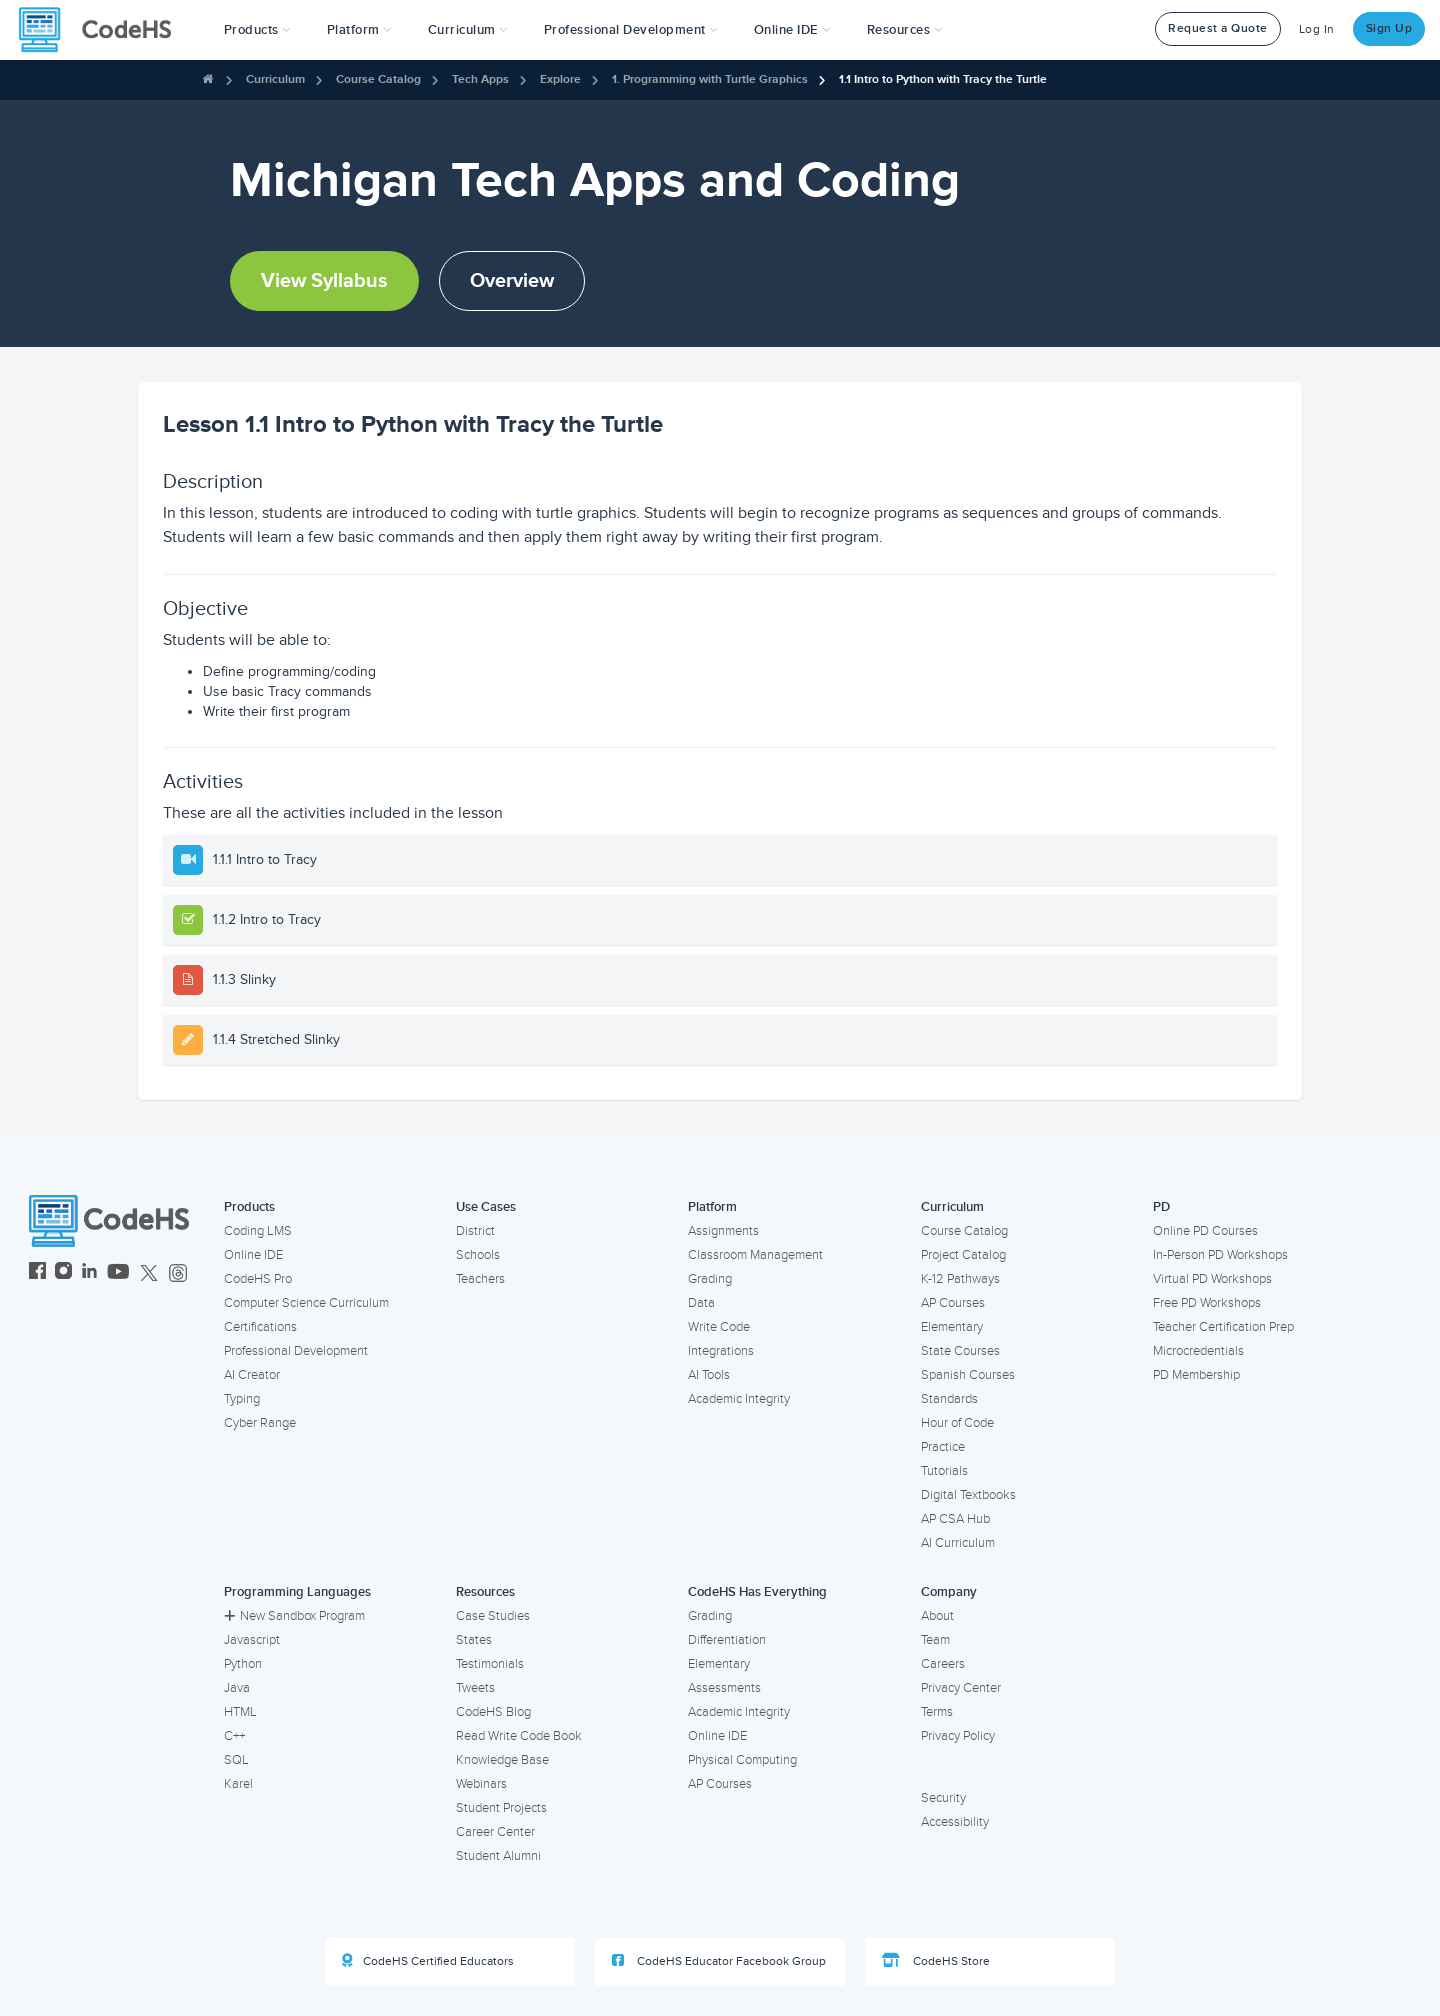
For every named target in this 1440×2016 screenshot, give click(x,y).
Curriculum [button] (468, 30)
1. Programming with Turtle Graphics (710, 79)
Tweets (475, 1688)
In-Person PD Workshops (1220, 1255)
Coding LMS (258, 1231)
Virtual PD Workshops (1212, 1279)
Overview (512, 281)
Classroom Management (755, 1255)
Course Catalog (378, 79)
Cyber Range (260, 1423)
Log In (1317, 29)
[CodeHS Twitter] (149, 1273)
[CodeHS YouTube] (118, 1273)
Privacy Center (961, 1688)
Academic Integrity (739, 1399)
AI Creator (252, 1375)
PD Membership (1196, 1375)
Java (237, 1688)
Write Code (719, 1327)
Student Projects (501, 1808)
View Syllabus (324, 281)
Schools (478, 1255)
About (937, 1616)
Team (935, 1640)
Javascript (252, 1640)
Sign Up (1389, 28)
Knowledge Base (502, 1760)
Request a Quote (1218, 28)
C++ (234, 1736)
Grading (710, 1279)
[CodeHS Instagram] (63, 1273)
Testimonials (490, 1664)
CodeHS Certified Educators (428, 1961)
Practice (943, 1447)
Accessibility (955, 1822)
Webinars (481, 1784)
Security (943, 1798)
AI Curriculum (958, 1543)
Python (243, 1664)
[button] (257, 30)
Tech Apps (480, 79)
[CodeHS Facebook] (37, 1273)
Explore (560, 79)
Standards (949, 1399)
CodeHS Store (936, 1961)
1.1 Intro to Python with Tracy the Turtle (943, 79)
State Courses (960, 1351)
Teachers (480, 1279)
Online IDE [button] (792, 30)
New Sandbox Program (294, 1616)
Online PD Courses (1205, 1231)
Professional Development (296, 1351)
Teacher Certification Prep (1223, 1327)
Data (701, 1303)
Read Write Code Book (519, 1736)
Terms (937, 1712)
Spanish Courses (968, 1375)
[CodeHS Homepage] (103, 30)
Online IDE (253, 1255)
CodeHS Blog (493, 1712)
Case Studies (493, 1616)
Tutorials (944, 1471)
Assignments (723, 1231)
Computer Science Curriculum (306, 1303)
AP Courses (953, 1303)
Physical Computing (742, 1760)
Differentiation (727, 1640)
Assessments (724, 1688)
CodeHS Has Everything (757, 1592)
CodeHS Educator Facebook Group (719, 1961)
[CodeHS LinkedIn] (89, 1273)
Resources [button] (905, 30)
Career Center (495, 1832)
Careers (943, 1664)
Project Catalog (963, 1255)
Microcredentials (1198, 1351)
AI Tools (709, 1375)
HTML (240, 1712)
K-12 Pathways (960, 1279)
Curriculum (275, 79)
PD (1161, 1207)
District (475, 1231)
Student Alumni (498, 1856)
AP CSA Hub (955, 1519)
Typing (242, 1399)
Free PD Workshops (1207, 1303)
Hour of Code (957, 1423)
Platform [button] (359, 30)
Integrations (721, 1351)
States (474, 1640)
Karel (238, 1784)
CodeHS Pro (258, 1279)
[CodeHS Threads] (178, 1273)
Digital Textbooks (968, 1495)
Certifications (260, 1327)
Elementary (952, 1327)
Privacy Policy (958, 1736)
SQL (236, 1760)
